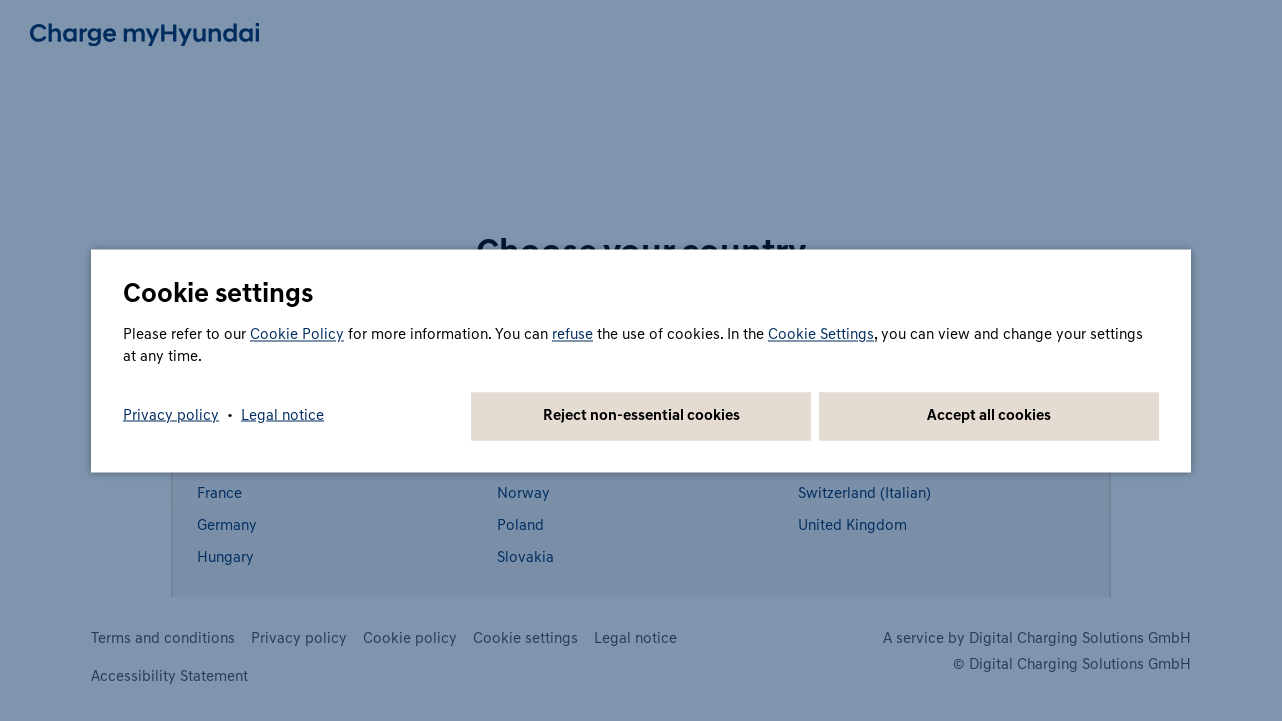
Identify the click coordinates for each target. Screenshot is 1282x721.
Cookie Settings (821, 334)
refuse (572, 334)
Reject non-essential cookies (641, 415)
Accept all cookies (989, 415)
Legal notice (282, 415)
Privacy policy (171, 415)
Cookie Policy (297, 334)
